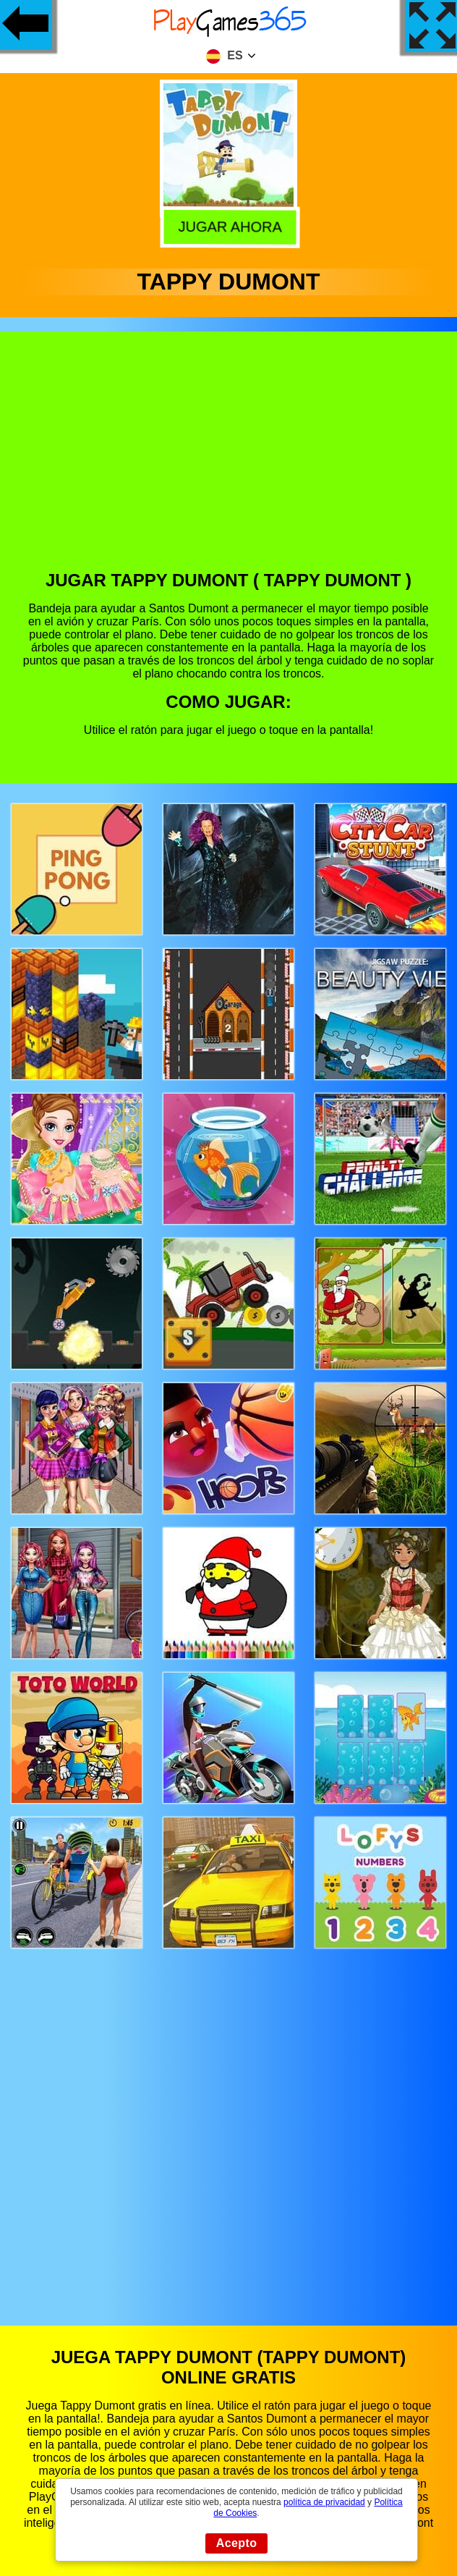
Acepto (236, 2543)
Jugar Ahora (229, 227)
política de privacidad (324, 2502)
